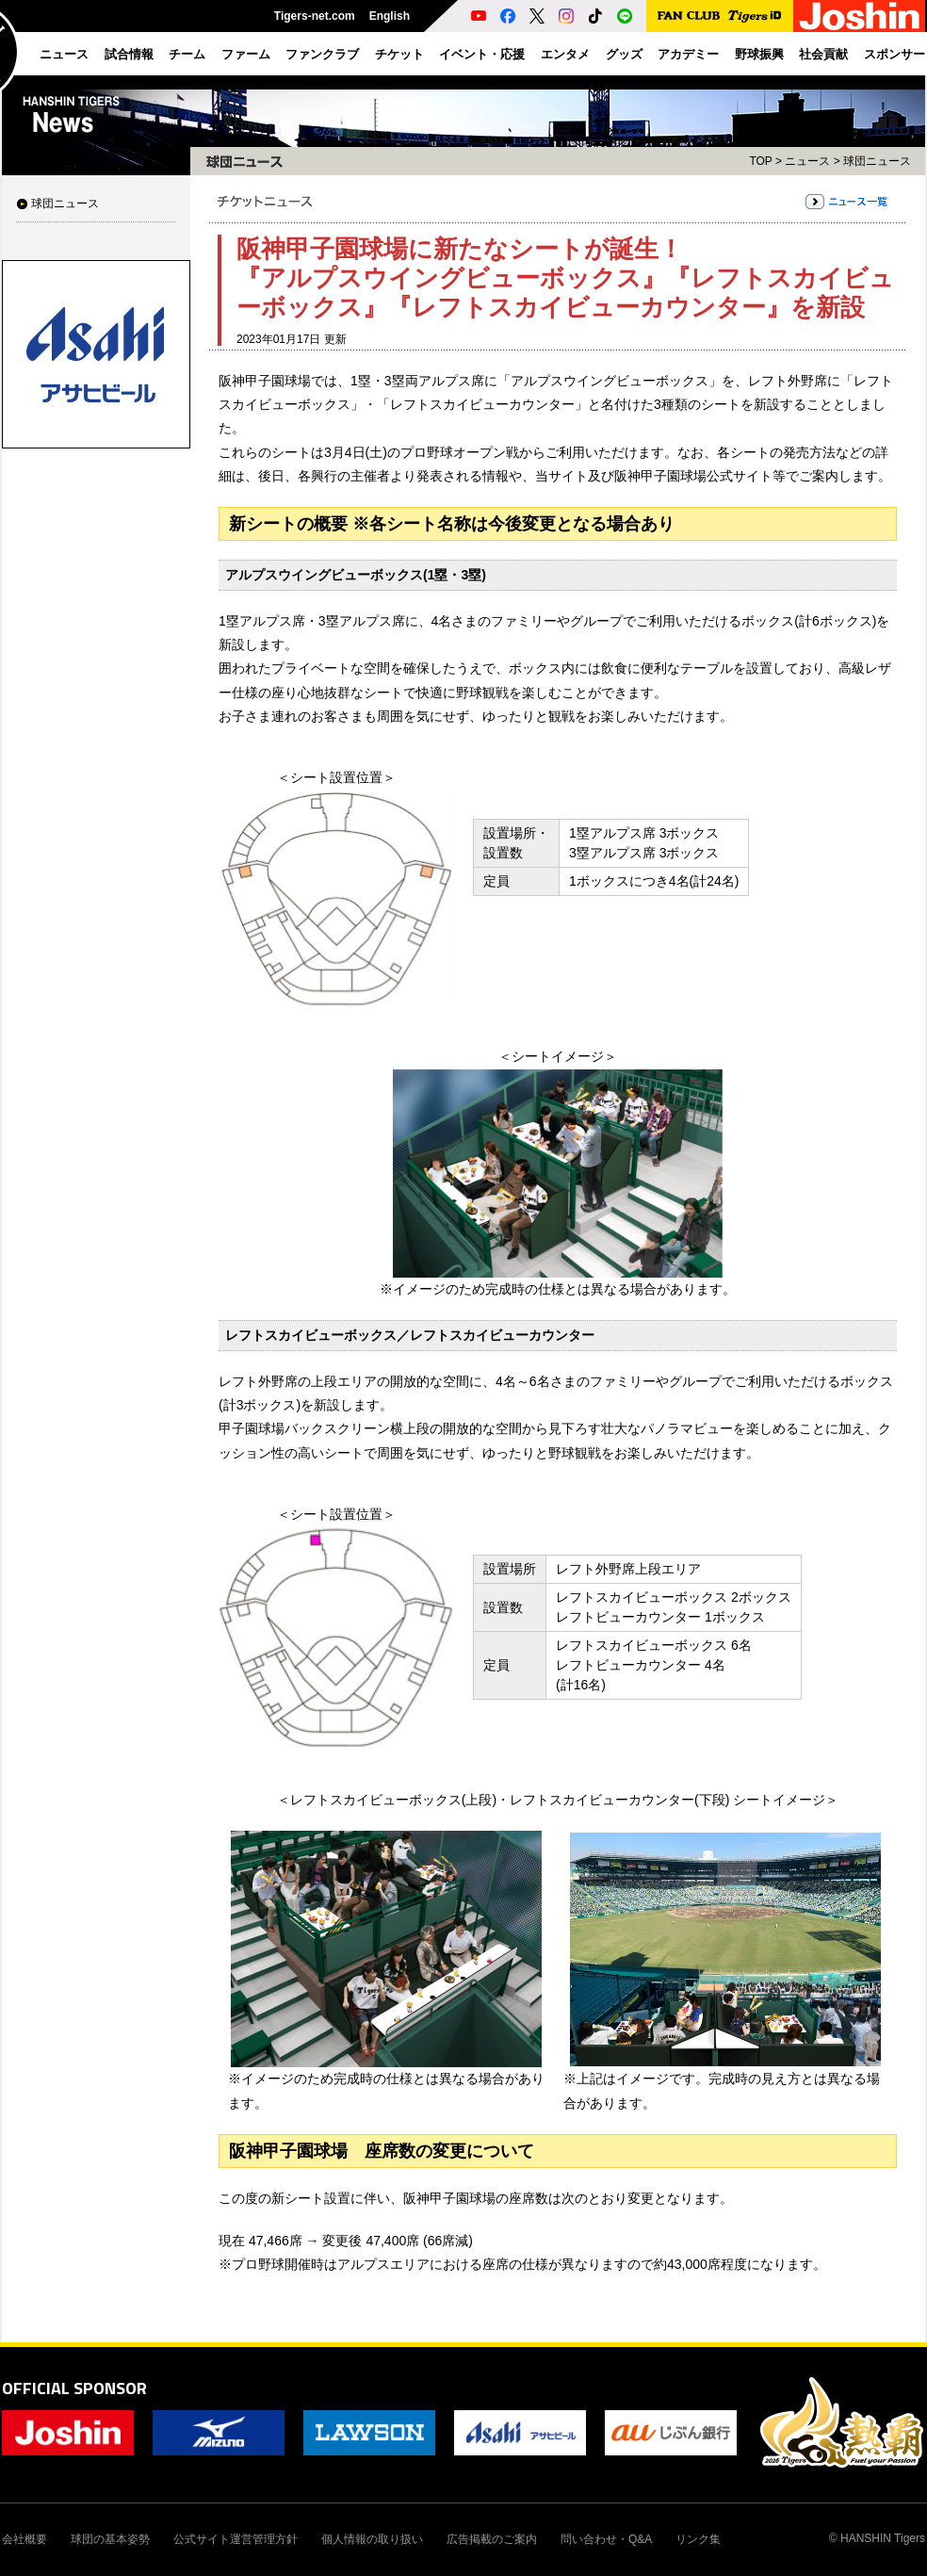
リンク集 (698, 2539)
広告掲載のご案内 (492, 2539)
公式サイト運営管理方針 (235, 2539)
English (389, 16)
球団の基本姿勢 (110, 2539)
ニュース (807, 161)
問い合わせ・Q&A (606, 2539)
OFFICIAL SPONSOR (74, 2388)
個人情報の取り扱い (372, 2539)
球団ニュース (65, 203)
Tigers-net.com (314, 16)
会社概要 (24, 2539)
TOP (760, 161)
